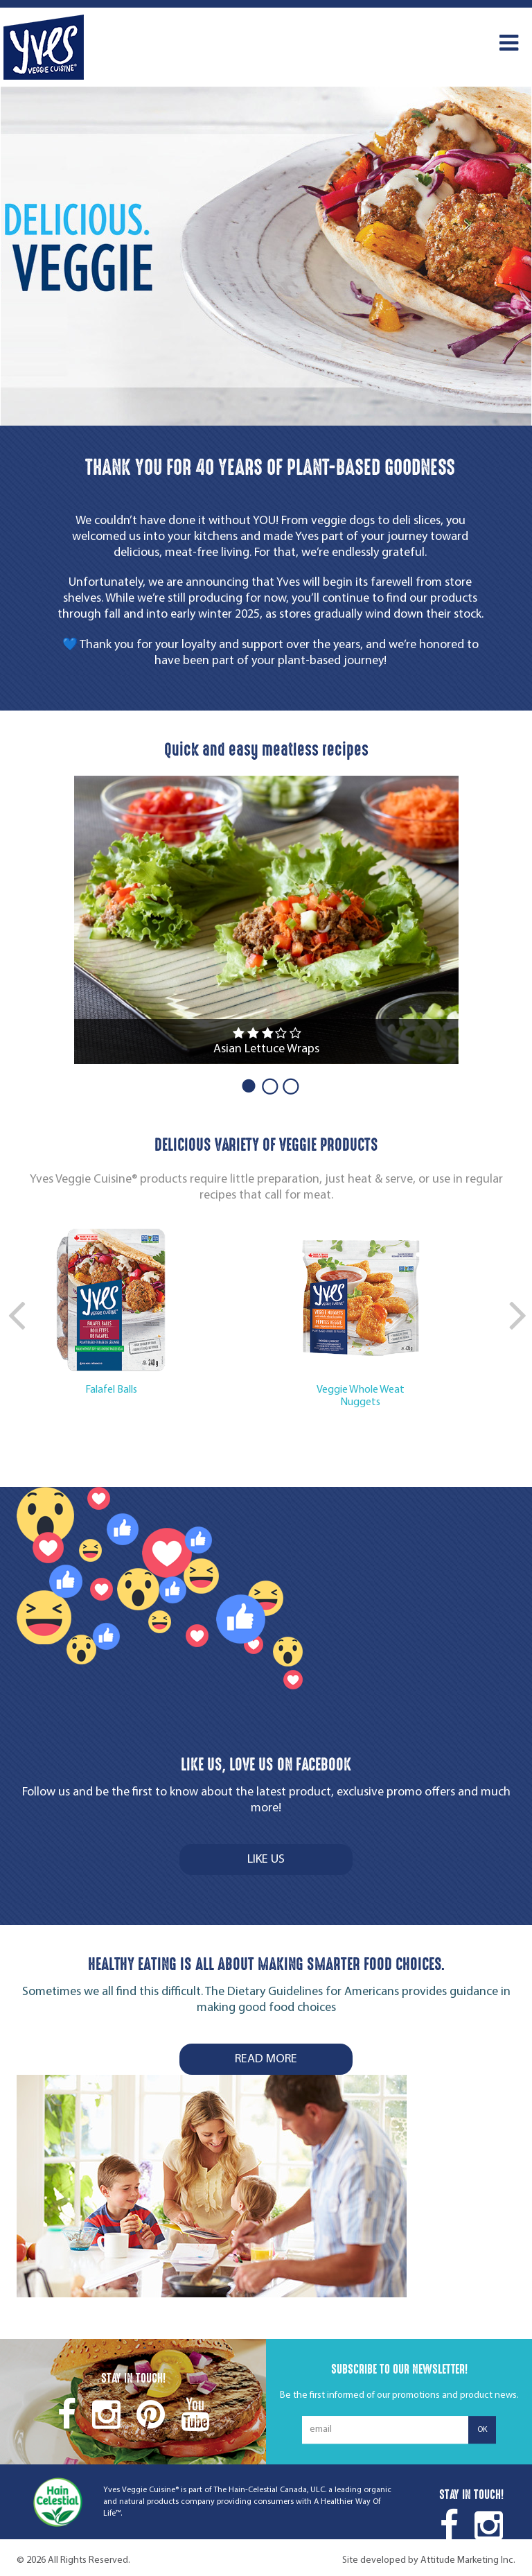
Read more (266, 2059)
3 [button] (287, 1085)
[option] (266, 256)
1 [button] (245, 1085)
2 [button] (266, 1085)
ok (482, 2430)
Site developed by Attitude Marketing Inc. (428, 2560)
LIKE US (266, 1859)
